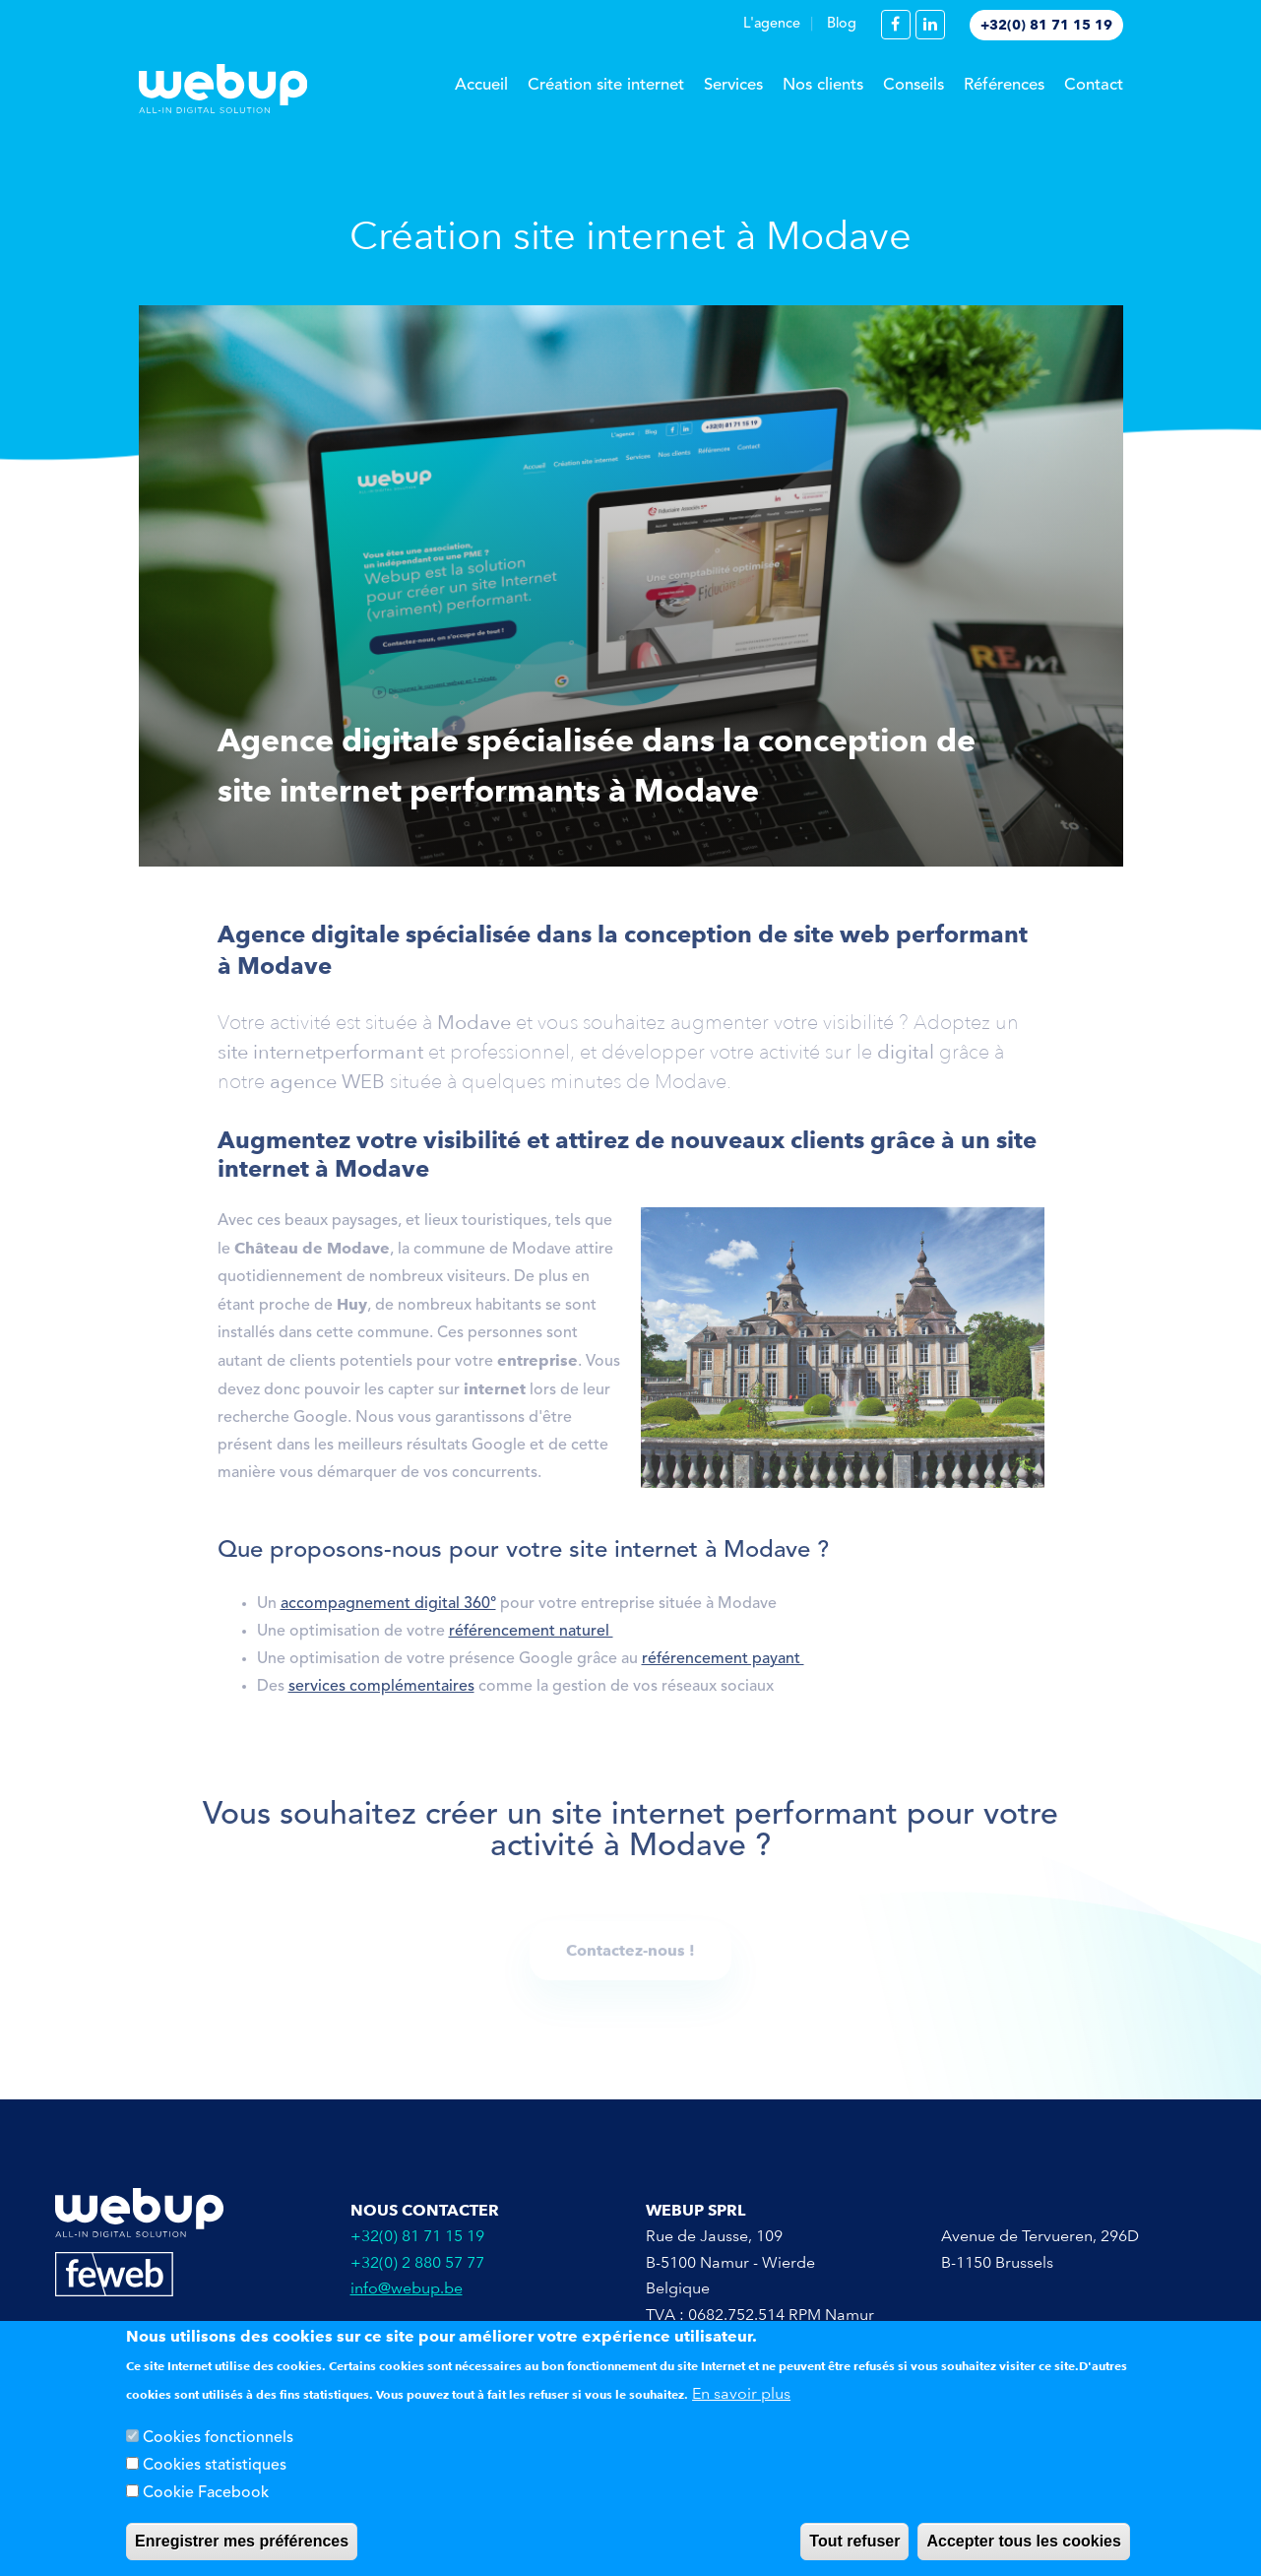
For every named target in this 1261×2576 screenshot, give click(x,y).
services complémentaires (381, 1693)
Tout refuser (854, 2541)
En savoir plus (741, 2393)
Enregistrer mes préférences (241, 2541)
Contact (1093, 85)
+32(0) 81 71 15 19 (1046, 24)
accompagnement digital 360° (388, 1610)
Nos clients (823, 85)
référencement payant (723, 1665)
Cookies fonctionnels (218, 2438)
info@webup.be (406, 2288)
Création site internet (606, 85)
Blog (841, 24)
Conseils (913, 85)
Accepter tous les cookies (1023, 2541)
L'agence (771, 24)
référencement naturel (531, 1637)
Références (1004, 85)
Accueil (481, 85)
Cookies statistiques (214, 2466)
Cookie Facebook (206, 2493)
